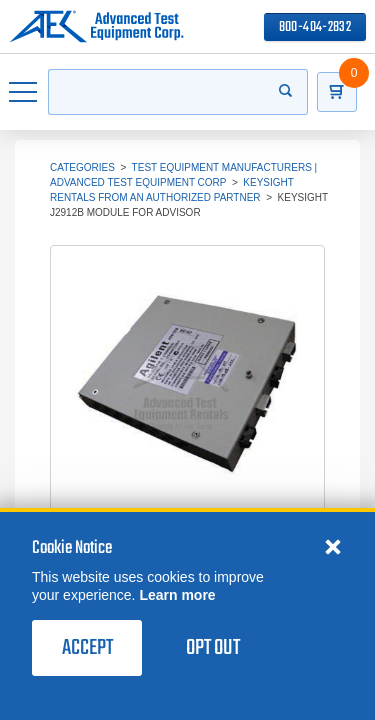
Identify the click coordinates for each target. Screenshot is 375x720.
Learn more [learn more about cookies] (177, 615)
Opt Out (213, 668)
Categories (82, 167)
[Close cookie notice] (333, 566)
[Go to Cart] (347, 92)
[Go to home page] (96, 27)
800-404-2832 (315, 27)
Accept (87, 668)
